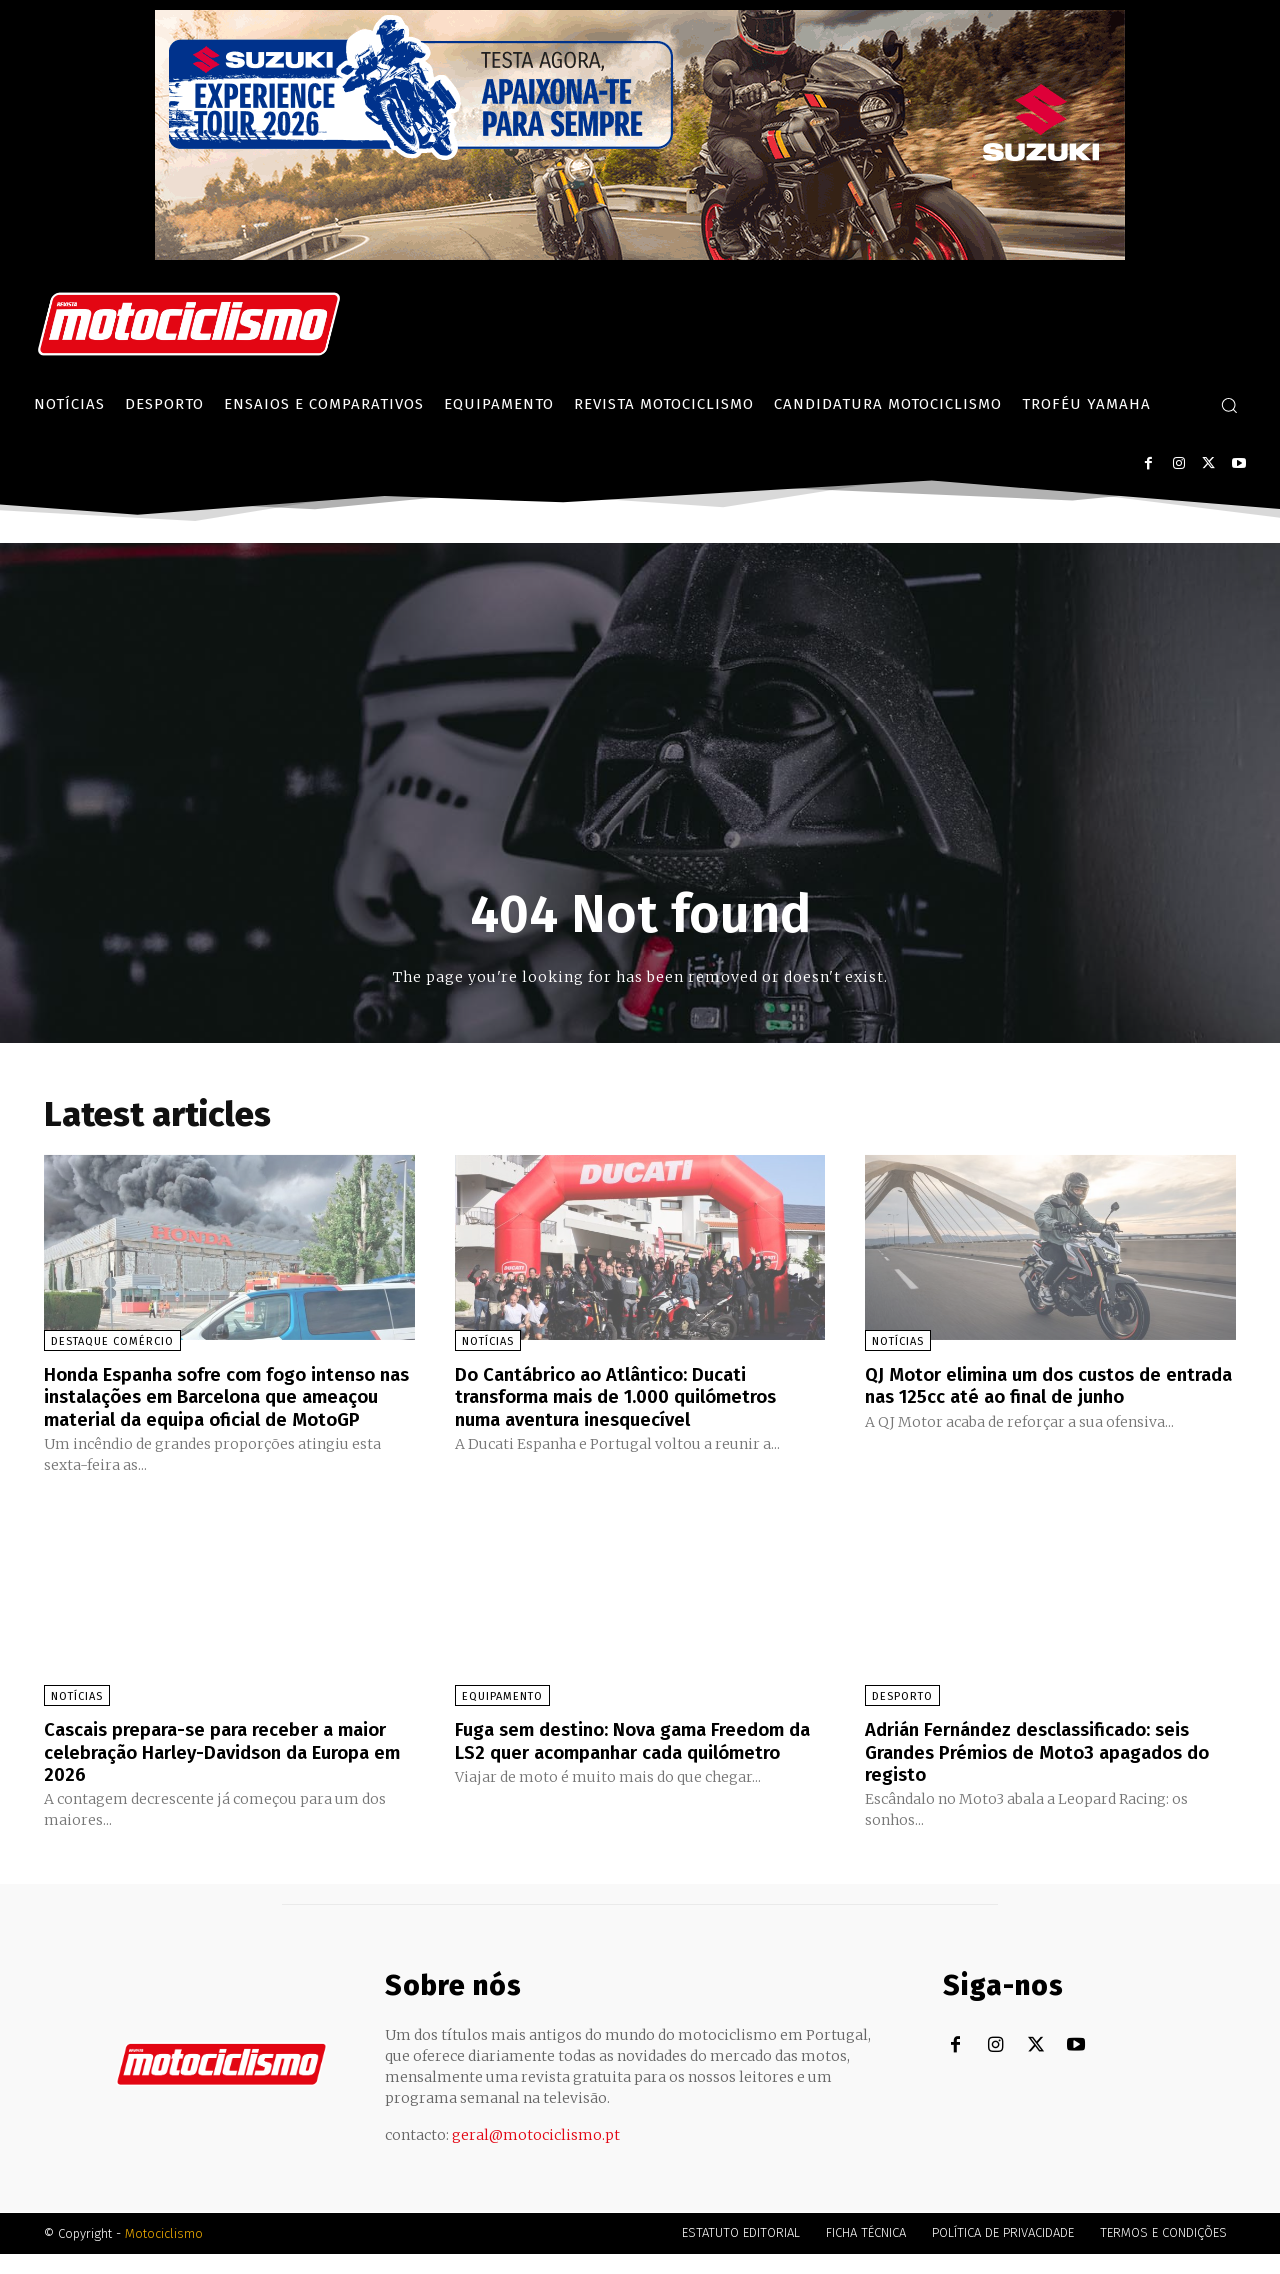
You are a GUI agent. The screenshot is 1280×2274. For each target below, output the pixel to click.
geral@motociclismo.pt (536, 2155)
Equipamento (502, 1717)
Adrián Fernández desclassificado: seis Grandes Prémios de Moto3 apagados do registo (1042, 1772)
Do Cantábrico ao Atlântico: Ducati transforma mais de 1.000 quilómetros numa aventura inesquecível (631, 1396)
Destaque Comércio (112, 1341)
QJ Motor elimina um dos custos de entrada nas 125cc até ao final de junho (1044, 1385)
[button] (1229, 405)
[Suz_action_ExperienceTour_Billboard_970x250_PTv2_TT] (640, 254)
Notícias (488, 1341)
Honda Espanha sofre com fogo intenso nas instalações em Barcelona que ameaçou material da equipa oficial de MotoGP (223, 1407)
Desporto (902, 1717)
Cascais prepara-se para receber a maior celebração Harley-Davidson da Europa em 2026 (217, 1772)
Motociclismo (164, 2253)
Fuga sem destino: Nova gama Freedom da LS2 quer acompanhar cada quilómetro (633, 1772)
